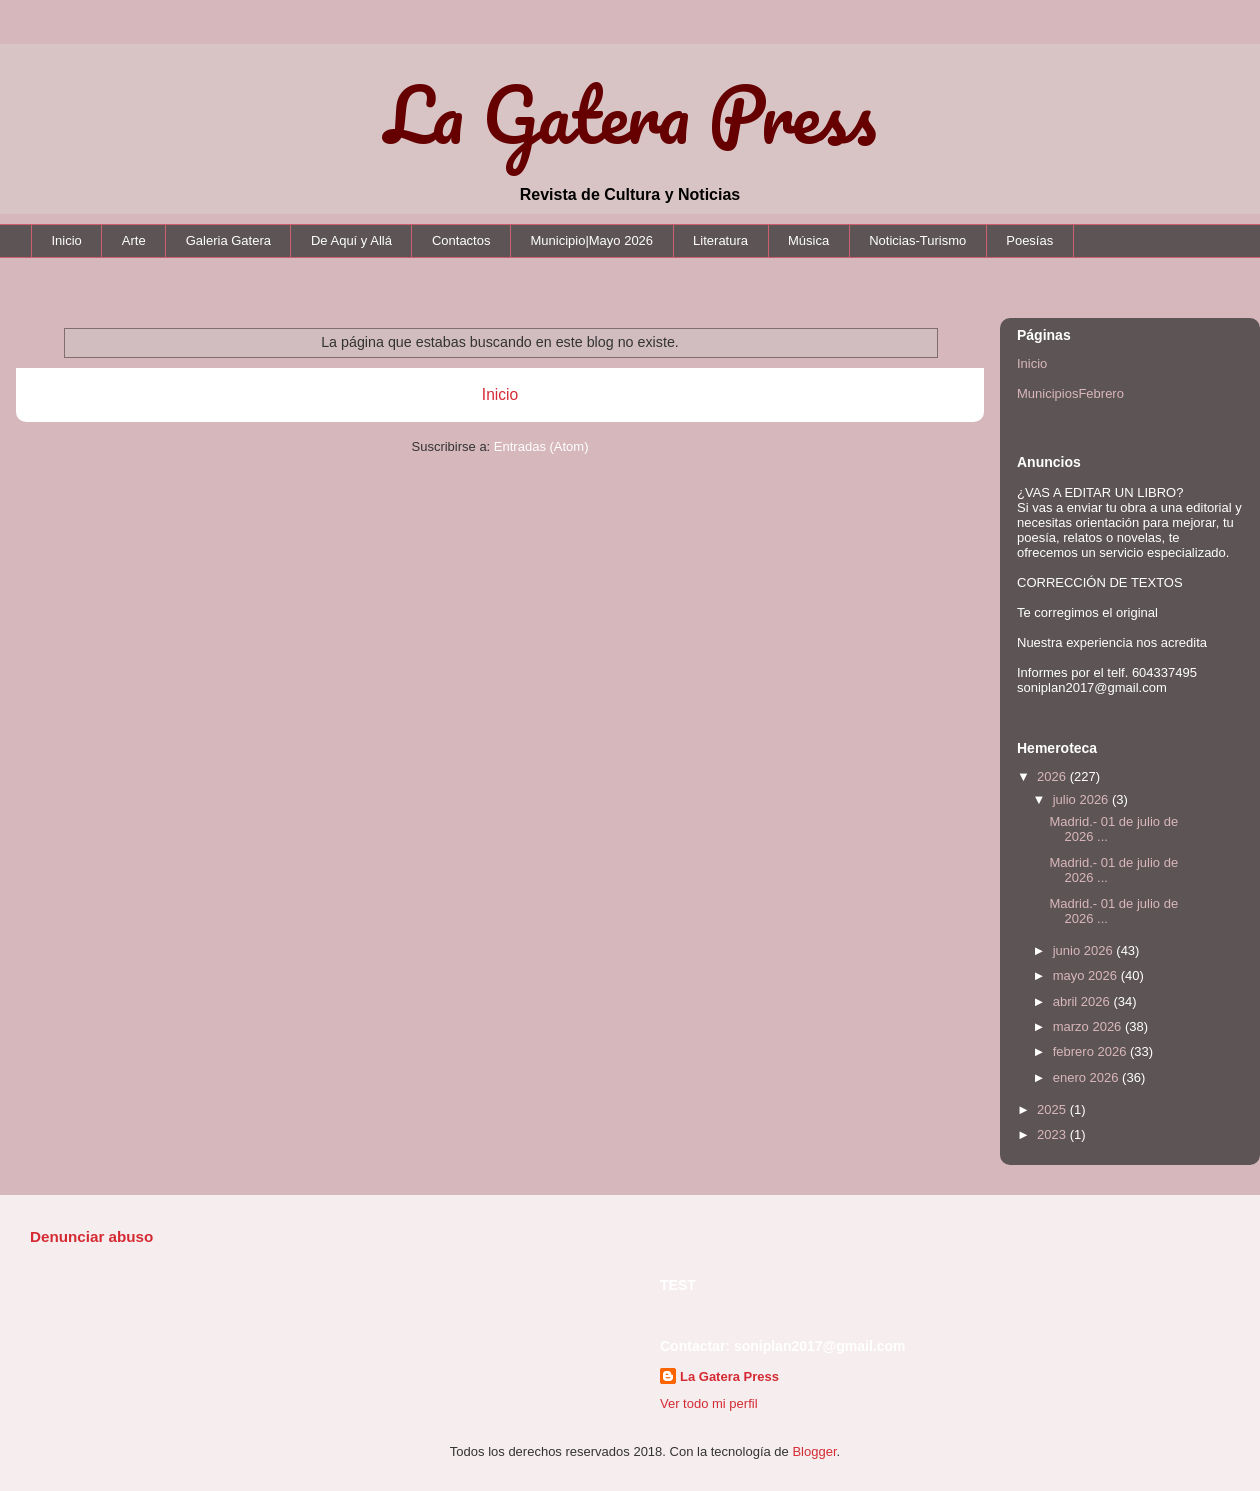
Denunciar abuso (91, 1236)
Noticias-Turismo (917, 240)
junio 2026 (1085, 950)
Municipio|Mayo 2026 (591, 240)
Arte (134, 240)
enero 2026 (1087, 1077)
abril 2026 (1083, 1001)
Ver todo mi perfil (709, 1403)
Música (808, 240)
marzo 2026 (1089, 1026)
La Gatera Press (630, 114)
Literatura (720, 240)
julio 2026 (1082, 799)
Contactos (461, 240)
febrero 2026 (1091, 1051)
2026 (1053, 776)
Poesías (1029, 240)
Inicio (67, 240)
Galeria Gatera (228, 240)
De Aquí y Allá (351, 240)
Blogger (814, 1451)
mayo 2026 (1087, 975)
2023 (1053, 1134)
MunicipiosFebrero (1070, 393)
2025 (1053, 1109)
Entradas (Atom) (541, 446)
